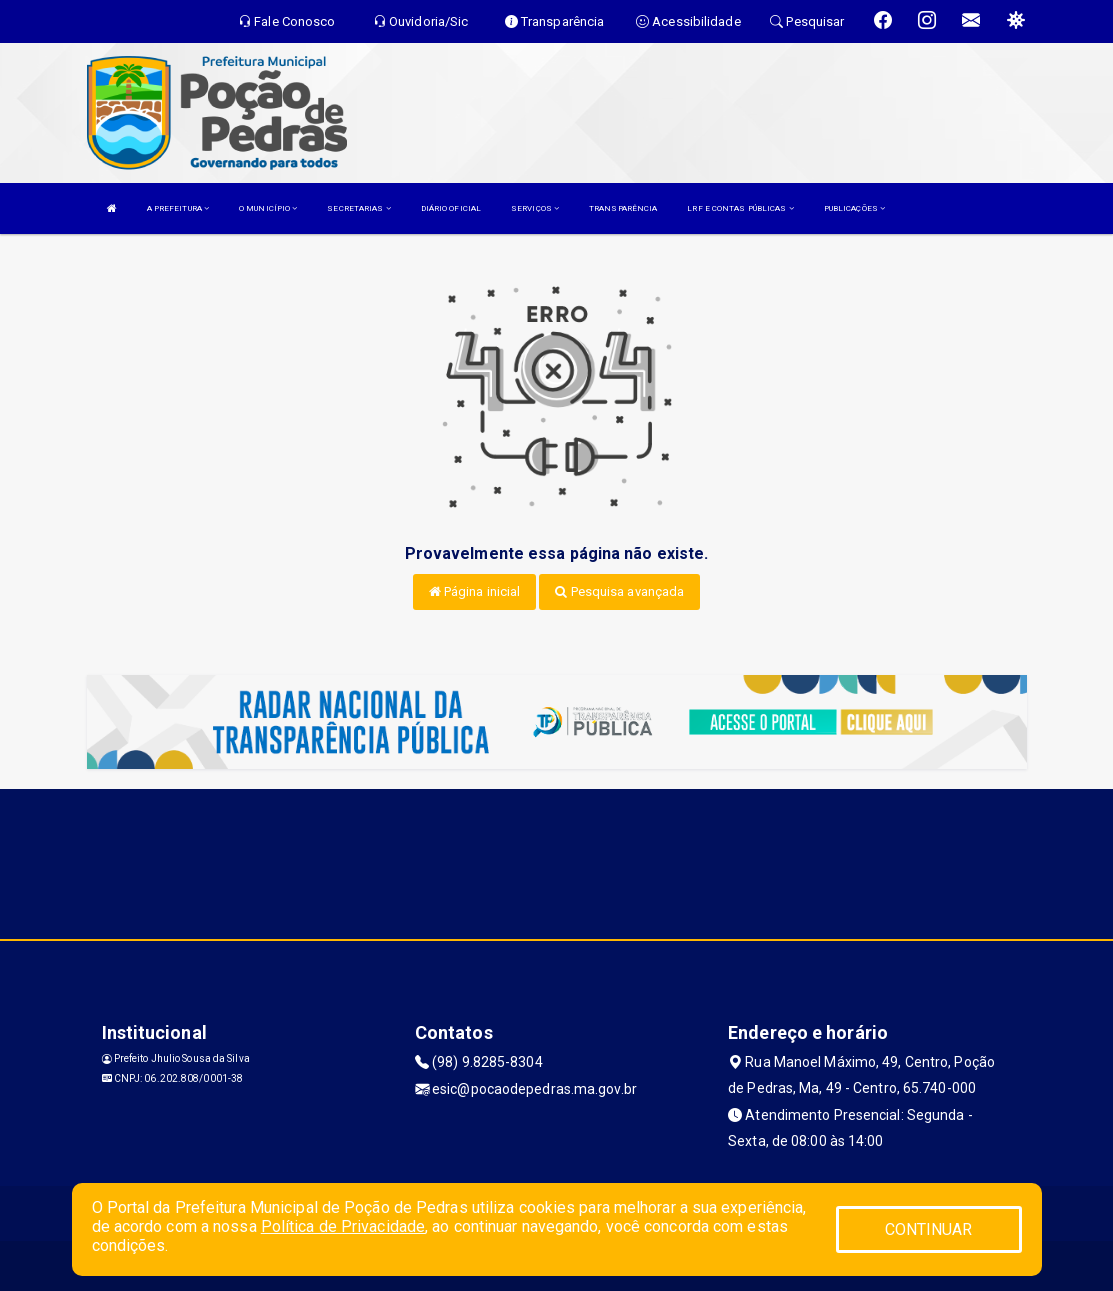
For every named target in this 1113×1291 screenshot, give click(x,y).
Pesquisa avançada (619, 591)
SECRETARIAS (358, 208)
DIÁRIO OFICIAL (451, 208)
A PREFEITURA (178, 208)
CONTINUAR (929, 1229)
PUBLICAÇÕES (854, 208)
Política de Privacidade (343, 1226)
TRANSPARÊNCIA (623, 208)
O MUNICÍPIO (268, 208)
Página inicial (475, 591)
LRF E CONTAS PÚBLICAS (740, 208)
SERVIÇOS (535, 208)
